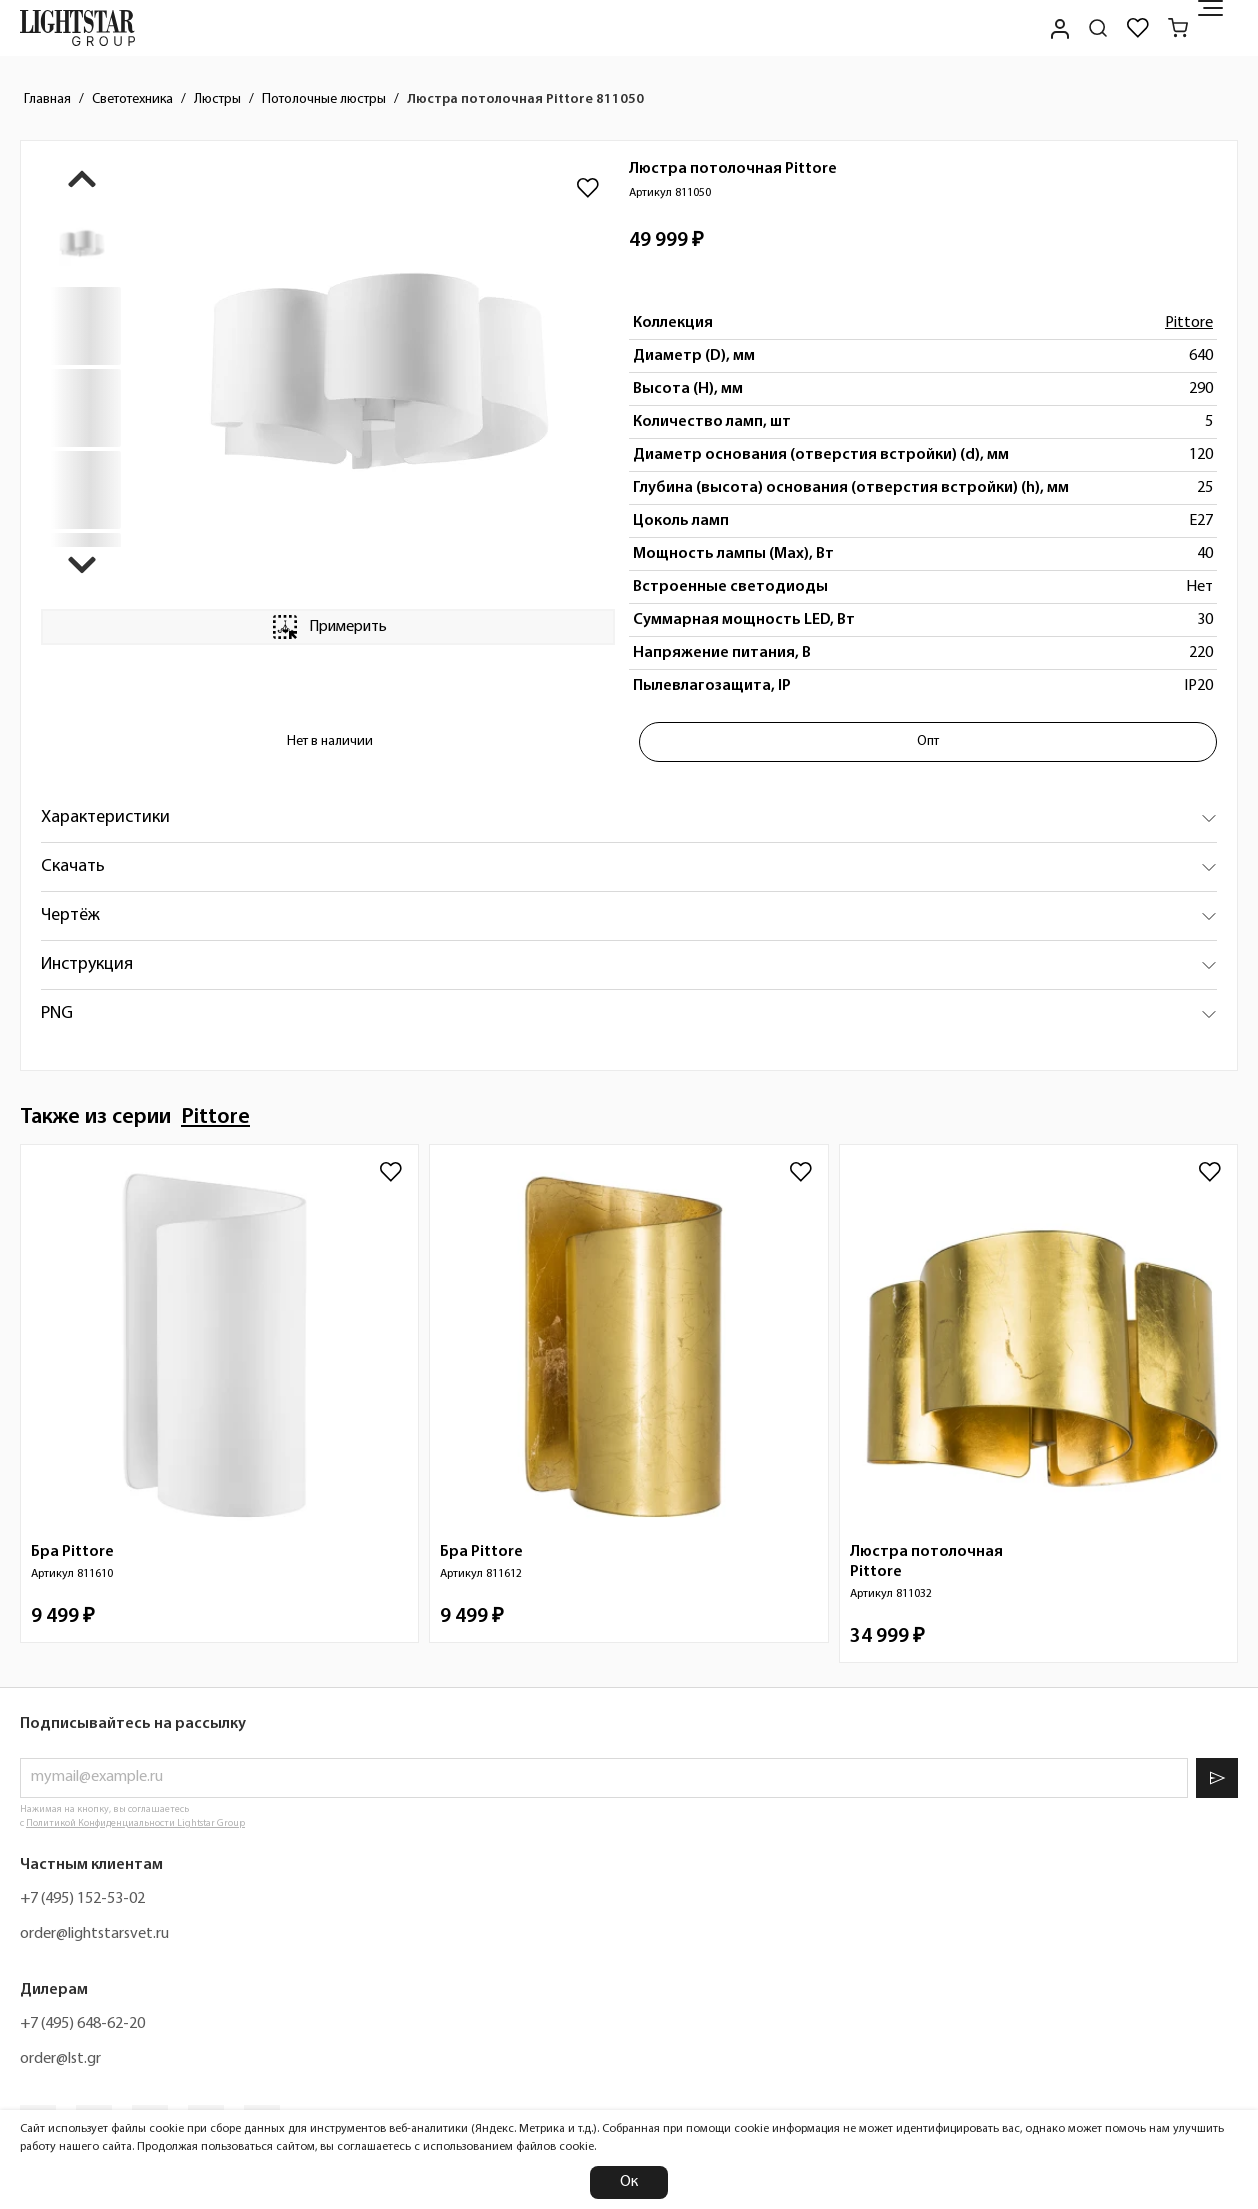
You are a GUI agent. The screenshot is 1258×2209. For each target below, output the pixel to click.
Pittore (1189, 323)
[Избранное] (1138, 28)
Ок (629, 2182)
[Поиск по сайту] (1098, 28)
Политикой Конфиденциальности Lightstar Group (135, 1823)
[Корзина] (1178, 28)
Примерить (328, 627)
